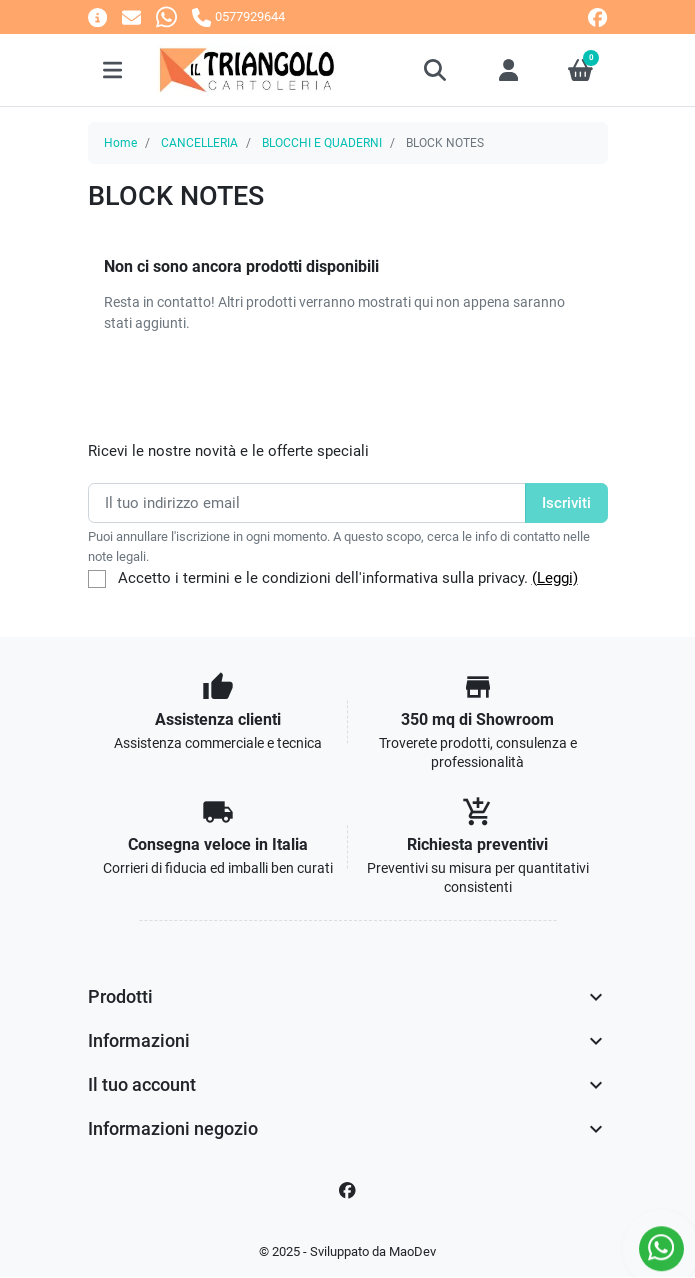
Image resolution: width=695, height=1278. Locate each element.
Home (120, 143)
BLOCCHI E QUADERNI (322, 143)
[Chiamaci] (238, 16)
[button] (436, 70)
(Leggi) (555, 578)
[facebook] (597, 17)
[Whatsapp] (166, 16)
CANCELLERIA (199, 143)
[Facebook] (347, 1190)
